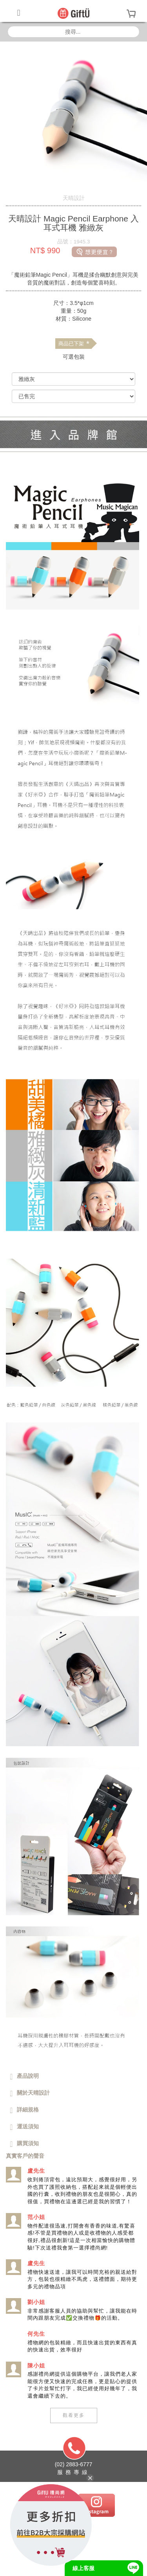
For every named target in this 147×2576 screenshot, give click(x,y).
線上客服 (83, 2568)
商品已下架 (73, 343)
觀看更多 (74, 2415)
